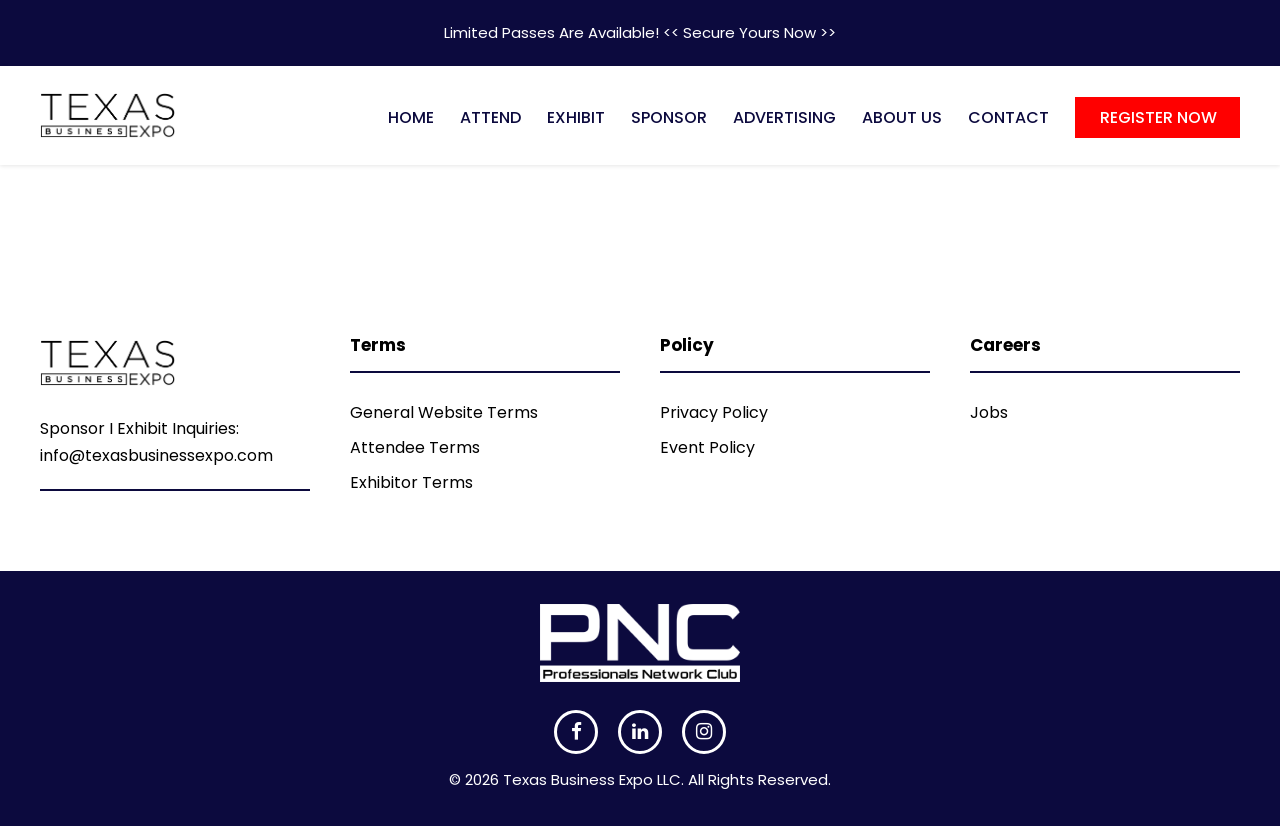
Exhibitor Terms (411, 482)
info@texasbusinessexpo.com (156, 455)
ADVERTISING (784, 117)
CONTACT (1008, 117)
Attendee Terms (415, 447)
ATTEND (490, 117)
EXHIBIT (576, 117)
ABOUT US (902, 117)
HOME (411, 117)
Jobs (989, 412)
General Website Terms (444, 412)
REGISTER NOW (1158, 117)
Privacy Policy (714, 412)
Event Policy (707, 447)
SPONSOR (669, 117)
